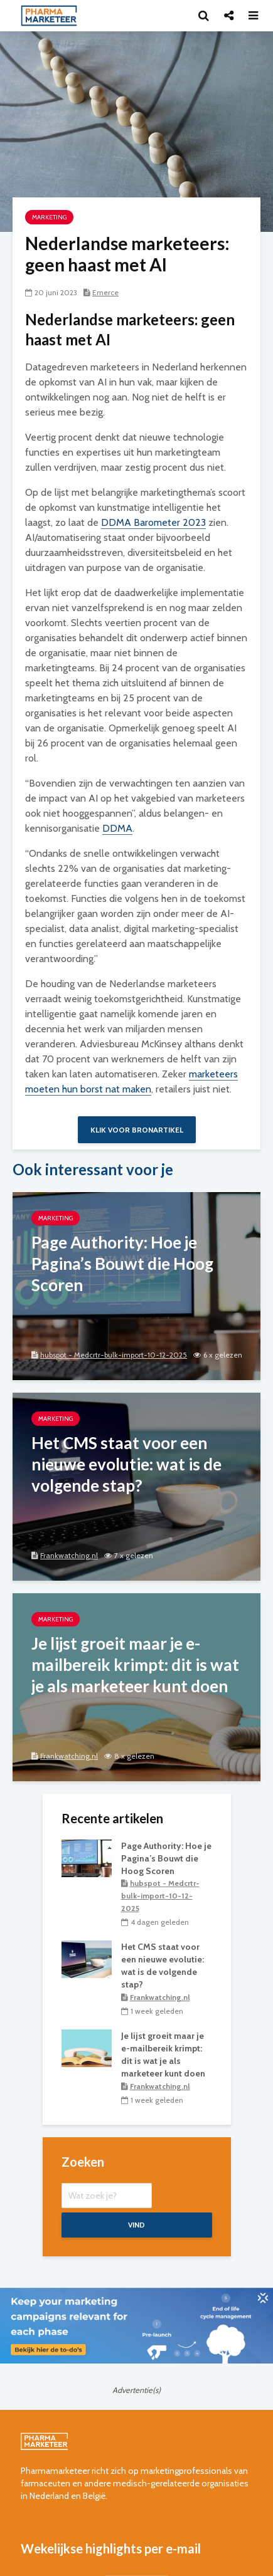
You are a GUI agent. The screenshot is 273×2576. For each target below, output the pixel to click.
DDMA (117, 828)
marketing (49, 217)
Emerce (105, 292)
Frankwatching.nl (69, 1555)
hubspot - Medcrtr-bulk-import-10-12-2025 (113, 1354)
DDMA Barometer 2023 (153, 522)
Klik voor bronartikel (136, 1129)
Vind (136, 2224)
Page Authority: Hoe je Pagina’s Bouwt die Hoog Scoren (166, 1858)
